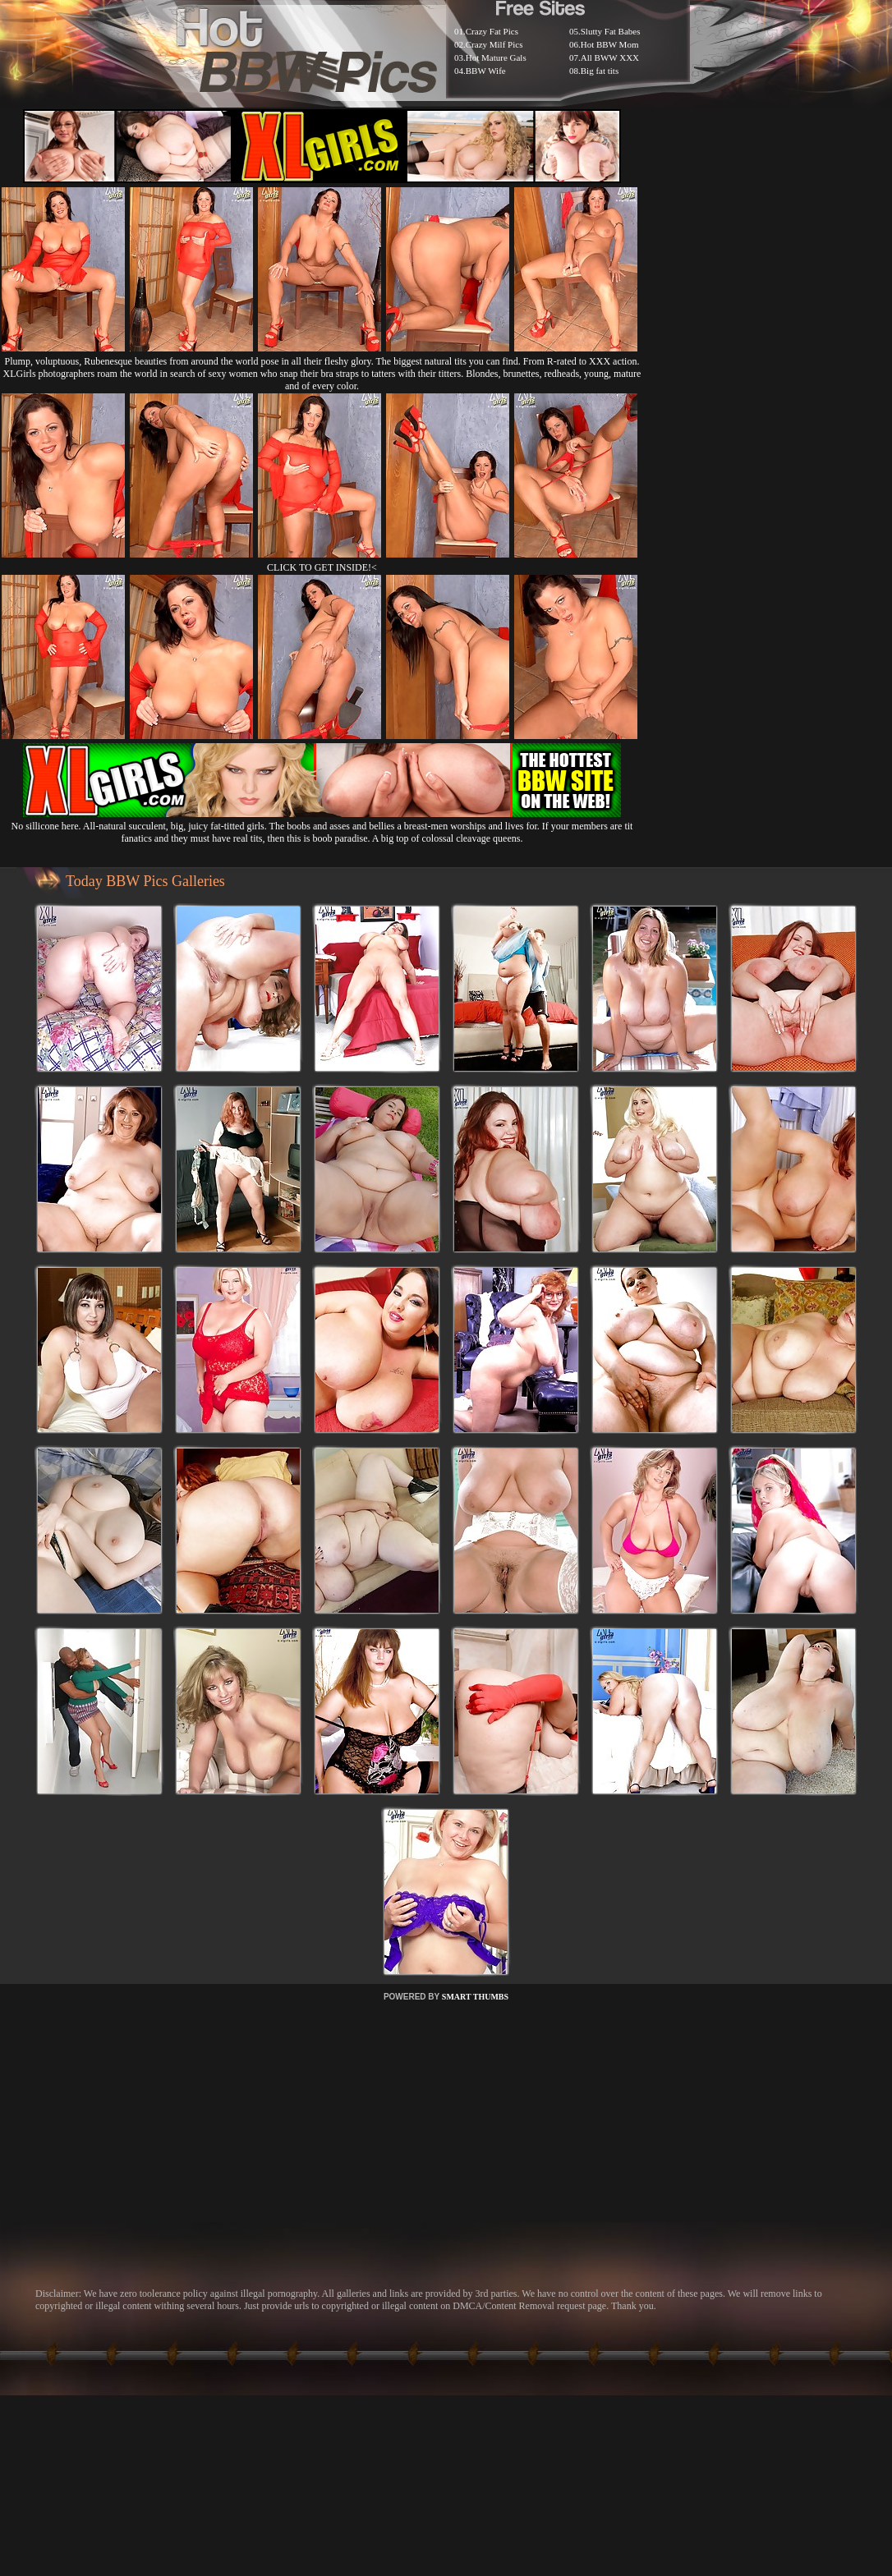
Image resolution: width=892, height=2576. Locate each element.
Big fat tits (599, 71)
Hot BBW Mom (610, 44)
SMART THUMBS (475, 1996)
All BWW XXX (610, 57)
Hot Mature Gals (496, 57)
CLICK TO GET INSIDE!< (322, 567)
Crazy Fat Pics (492, 31)
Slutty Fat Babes (611, 31)
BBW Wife (486, 71)
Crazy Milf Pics (494, 44)
